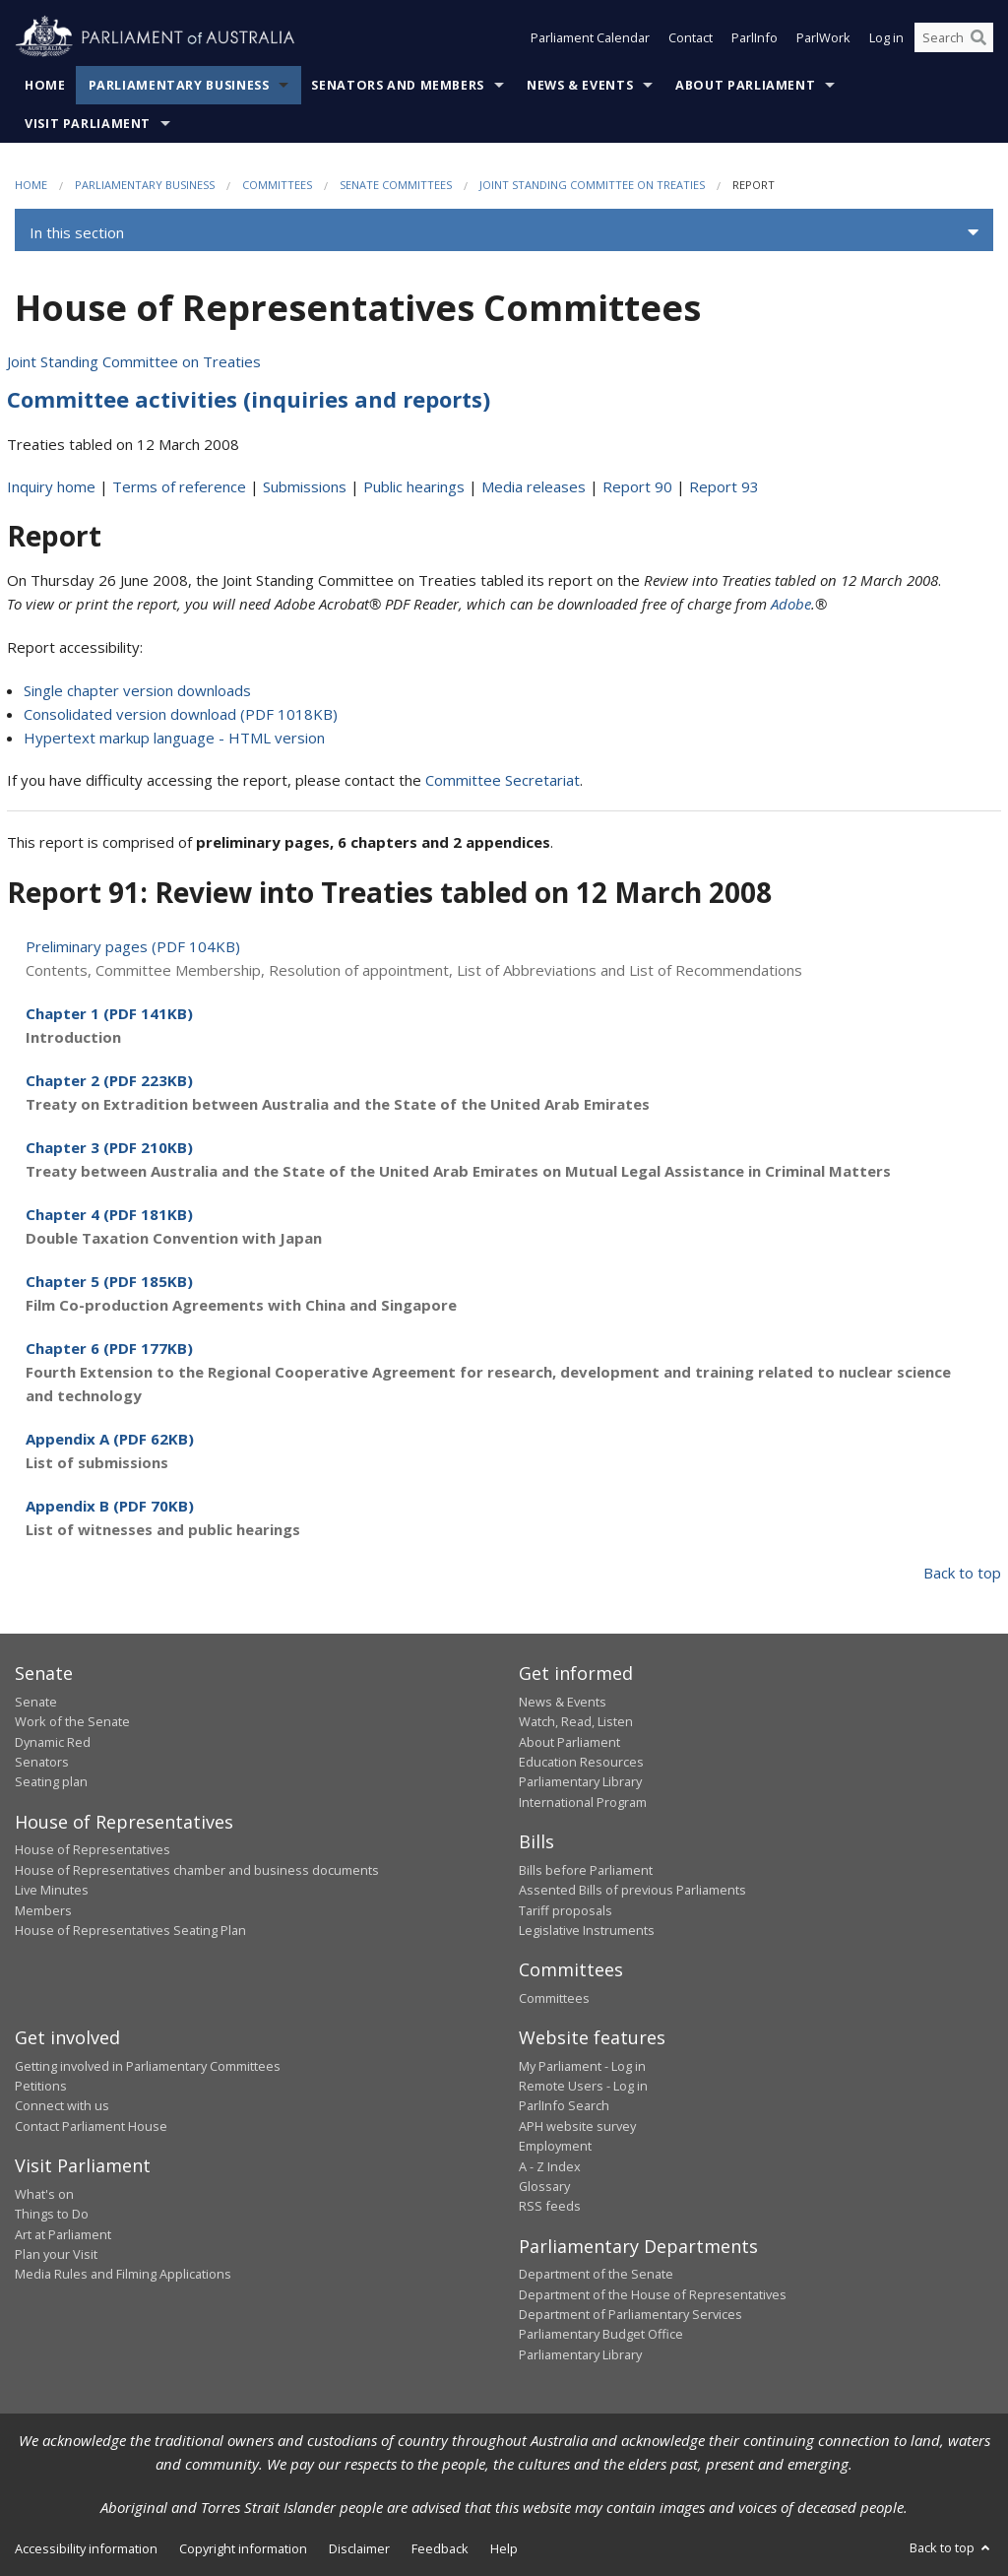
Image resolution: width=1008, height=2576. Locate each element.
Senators (42, 1762)
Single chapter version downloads (137, 690)
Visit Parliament (88, 123)
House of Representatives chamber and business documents (197, 1870)
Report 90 (637, 486)
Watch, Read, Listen (576, 1721)
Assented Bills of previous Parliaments (632, 1890)
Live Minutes (52, 1890)
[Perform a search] (978, 37)
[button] (504, 232)
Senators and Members (397, 85)
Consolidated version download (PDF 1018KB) (181, 714)
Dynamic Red (53, 1742)
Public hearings (414, 486)
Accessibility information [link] (86, 2548)
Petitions (41, 2085)
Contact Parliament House (91, 2126)
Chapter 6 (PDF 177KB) (109, 1348)
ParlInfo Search (564, 2105)
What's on (44, 2194)
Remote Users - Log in (583, 2085)
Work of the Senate (72, 1721)
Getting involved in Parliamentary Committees (148, 2066)
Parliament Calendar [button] (590, 37)
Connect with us (62, 2105)
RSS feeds (550, 2206)
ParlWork (823, 37)
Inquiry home (51, 486)
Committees (277, 184)
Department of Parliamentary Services (630, 2314)
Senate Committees (396, 184)
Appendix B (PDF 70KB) (110, 1505)
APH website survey (577, 2126)
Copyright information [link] (243, 2548)
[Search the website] (953, 37)
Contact (690, 37)
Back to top (962, 1572)
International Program (583, 1802)
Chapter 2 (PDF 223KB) (109, 1080)
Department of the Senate (596, 2274)
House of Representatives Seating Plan (130, 1930)
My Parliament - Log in (582, 2066)
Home (45, 85)
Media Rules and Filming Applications (123, 2274)
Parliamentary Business (179, 85)
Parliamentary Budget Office (601, 2334)
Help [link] (504, 2548)
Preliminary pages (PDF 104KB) (133, 946)
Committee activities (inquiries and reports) (248, 399)
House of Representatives (92, 1849)
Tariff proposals (565, 1910)
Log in (886, 37)
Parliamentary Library (580, 1781)
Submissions (304, 486)
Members (43, 1910)
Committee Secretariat (502, 780)
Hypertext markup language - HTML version (174, 737)
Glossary (544, 2186)
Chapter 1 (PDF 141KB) (109, 1013)
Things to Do (52, 2213)
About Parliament (745, 85)
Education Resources (581, 1762)
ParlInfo (754, 37)
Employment (555, 2146)
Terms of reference (179, 486)
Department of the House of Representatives (653, 2294)
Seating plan (51, 1781)
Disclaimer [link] (359, 2548)
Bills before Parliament (586, 1870)
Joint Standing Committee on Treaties (592, 184)
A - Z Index (550, 2166)
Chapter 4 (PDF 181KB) (109, 1214)
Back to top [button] (951, 2547)
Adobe (791, 603)
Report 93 (724, 486)
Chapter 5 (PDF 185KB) (109, 1281)
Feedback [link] (440, 2548)
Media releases (533, 486)
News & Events (580, 85)
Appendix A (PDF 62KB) (110, 1439)
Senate (36, 1701)
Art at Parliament (63, 2234)
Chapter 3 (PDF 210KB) (109, 1147)
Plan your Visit (56, 2254)
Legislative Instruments (587, 1930)
